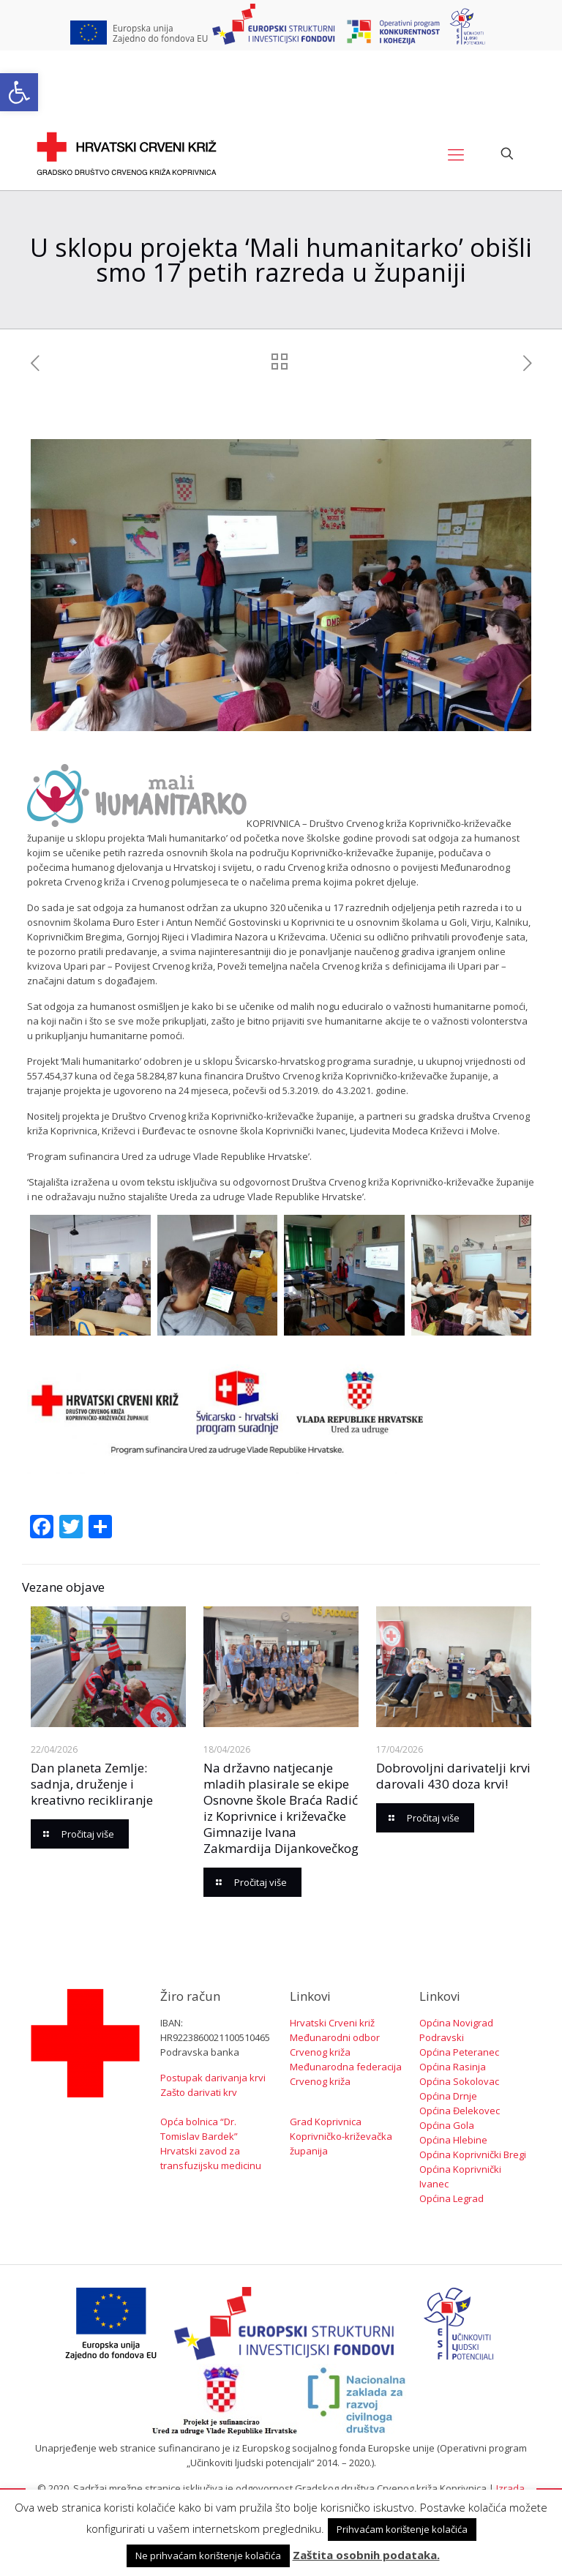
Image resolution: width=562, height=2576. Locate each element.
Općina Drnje (448, 2096)
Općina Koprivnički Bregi (472, 2154)
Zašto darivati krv (198, 2092)
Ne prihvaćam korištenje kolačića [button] (208, 2555)
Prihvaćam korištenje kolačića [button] (402, 2529)
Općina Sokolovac (459, 2081)
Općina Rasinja (452, 2066)
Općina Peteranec (459, 2052)
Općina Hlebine (453, 2139)
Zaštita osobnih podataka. (366, 2554)
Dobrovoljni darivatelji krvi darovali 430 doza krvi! (453, 1775)
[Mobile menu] (455, 153)
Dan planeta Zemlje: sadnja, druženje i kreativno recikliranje (92, 1783)
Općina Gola (446, 2125)
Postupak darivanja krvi (213, 2077)
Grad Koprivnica (325, 2121)
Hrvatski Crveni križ (332, 2022)
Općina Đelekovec (459, 2110)
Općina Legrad (451, 2198)
